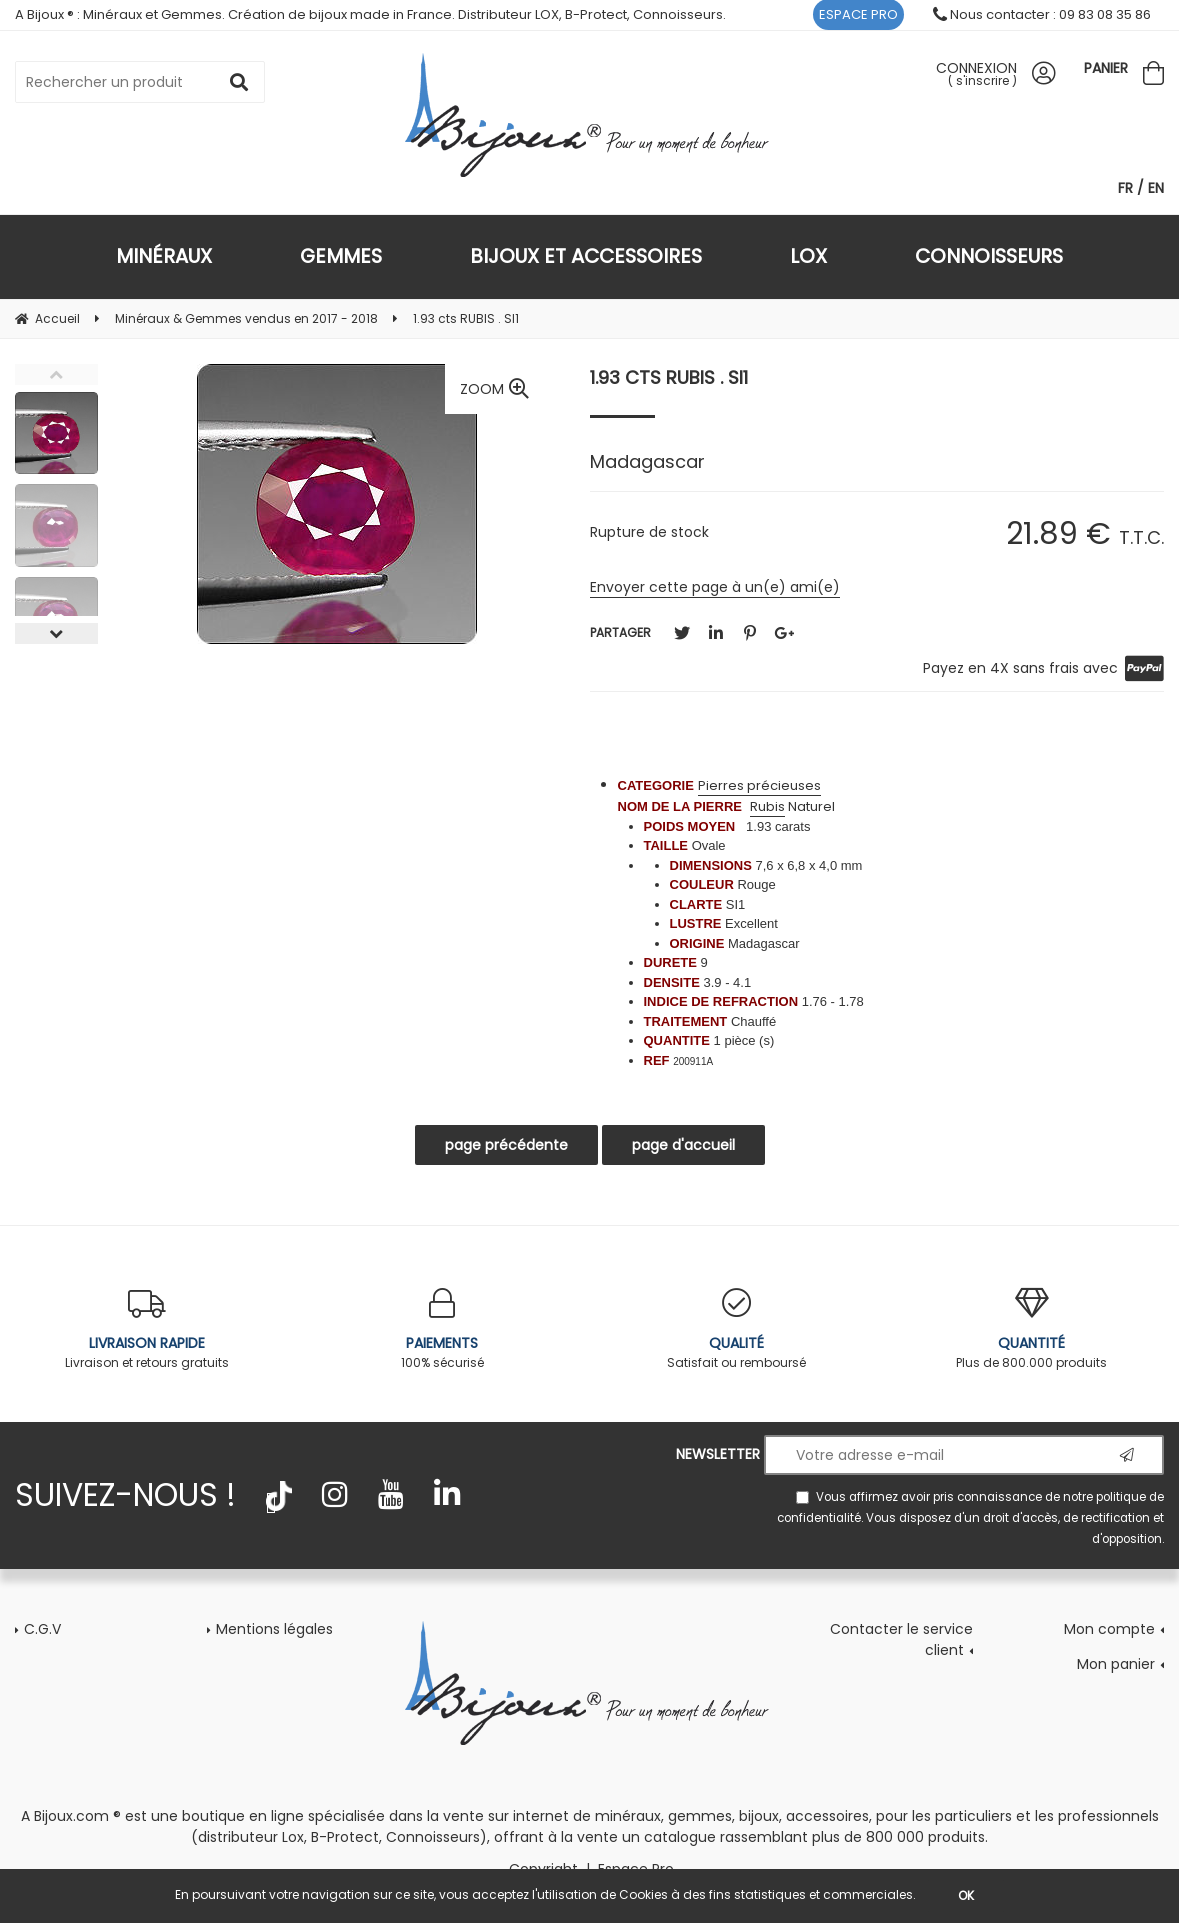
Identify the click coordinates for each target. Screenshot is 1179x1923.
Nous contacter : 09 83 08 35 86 (1042, 14)
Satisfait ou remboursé (737, 1329)
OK (966, 1895)
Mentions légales (274, 1629)
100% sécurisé (442, 1329)
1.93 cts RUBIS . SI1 (669, 377)
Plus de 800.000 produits (1031, 1329)
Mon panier (1116, 1664)
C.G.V (42, 1629)
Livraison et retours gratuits (147, 1329)
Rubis (767, 806)
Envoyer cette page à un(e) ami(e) (715, 587)
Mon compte (1109, 1629)
